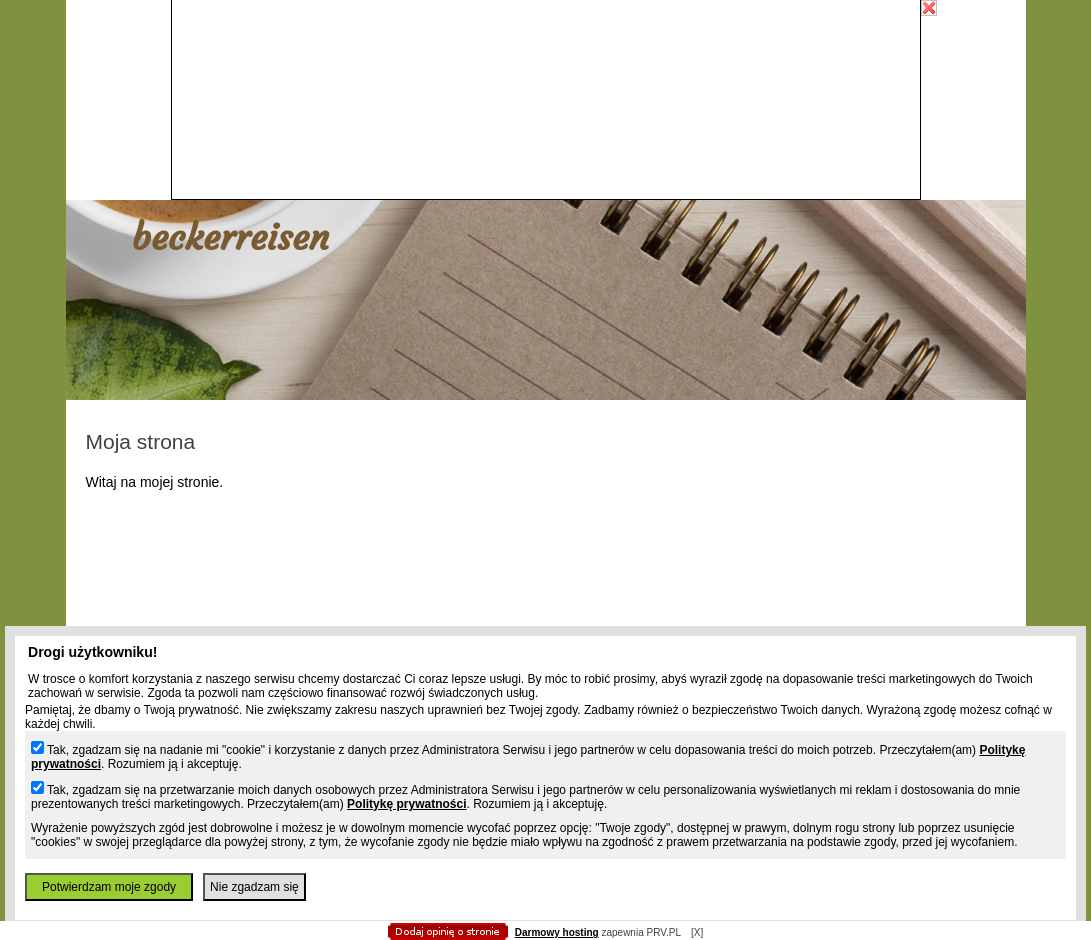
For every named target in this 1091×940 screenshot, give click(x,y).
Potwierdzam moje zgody (109, 887)
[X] (697, 932)
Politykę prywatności (406, 804)
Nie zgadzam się (254, 887)
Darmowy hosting (557, 932)
